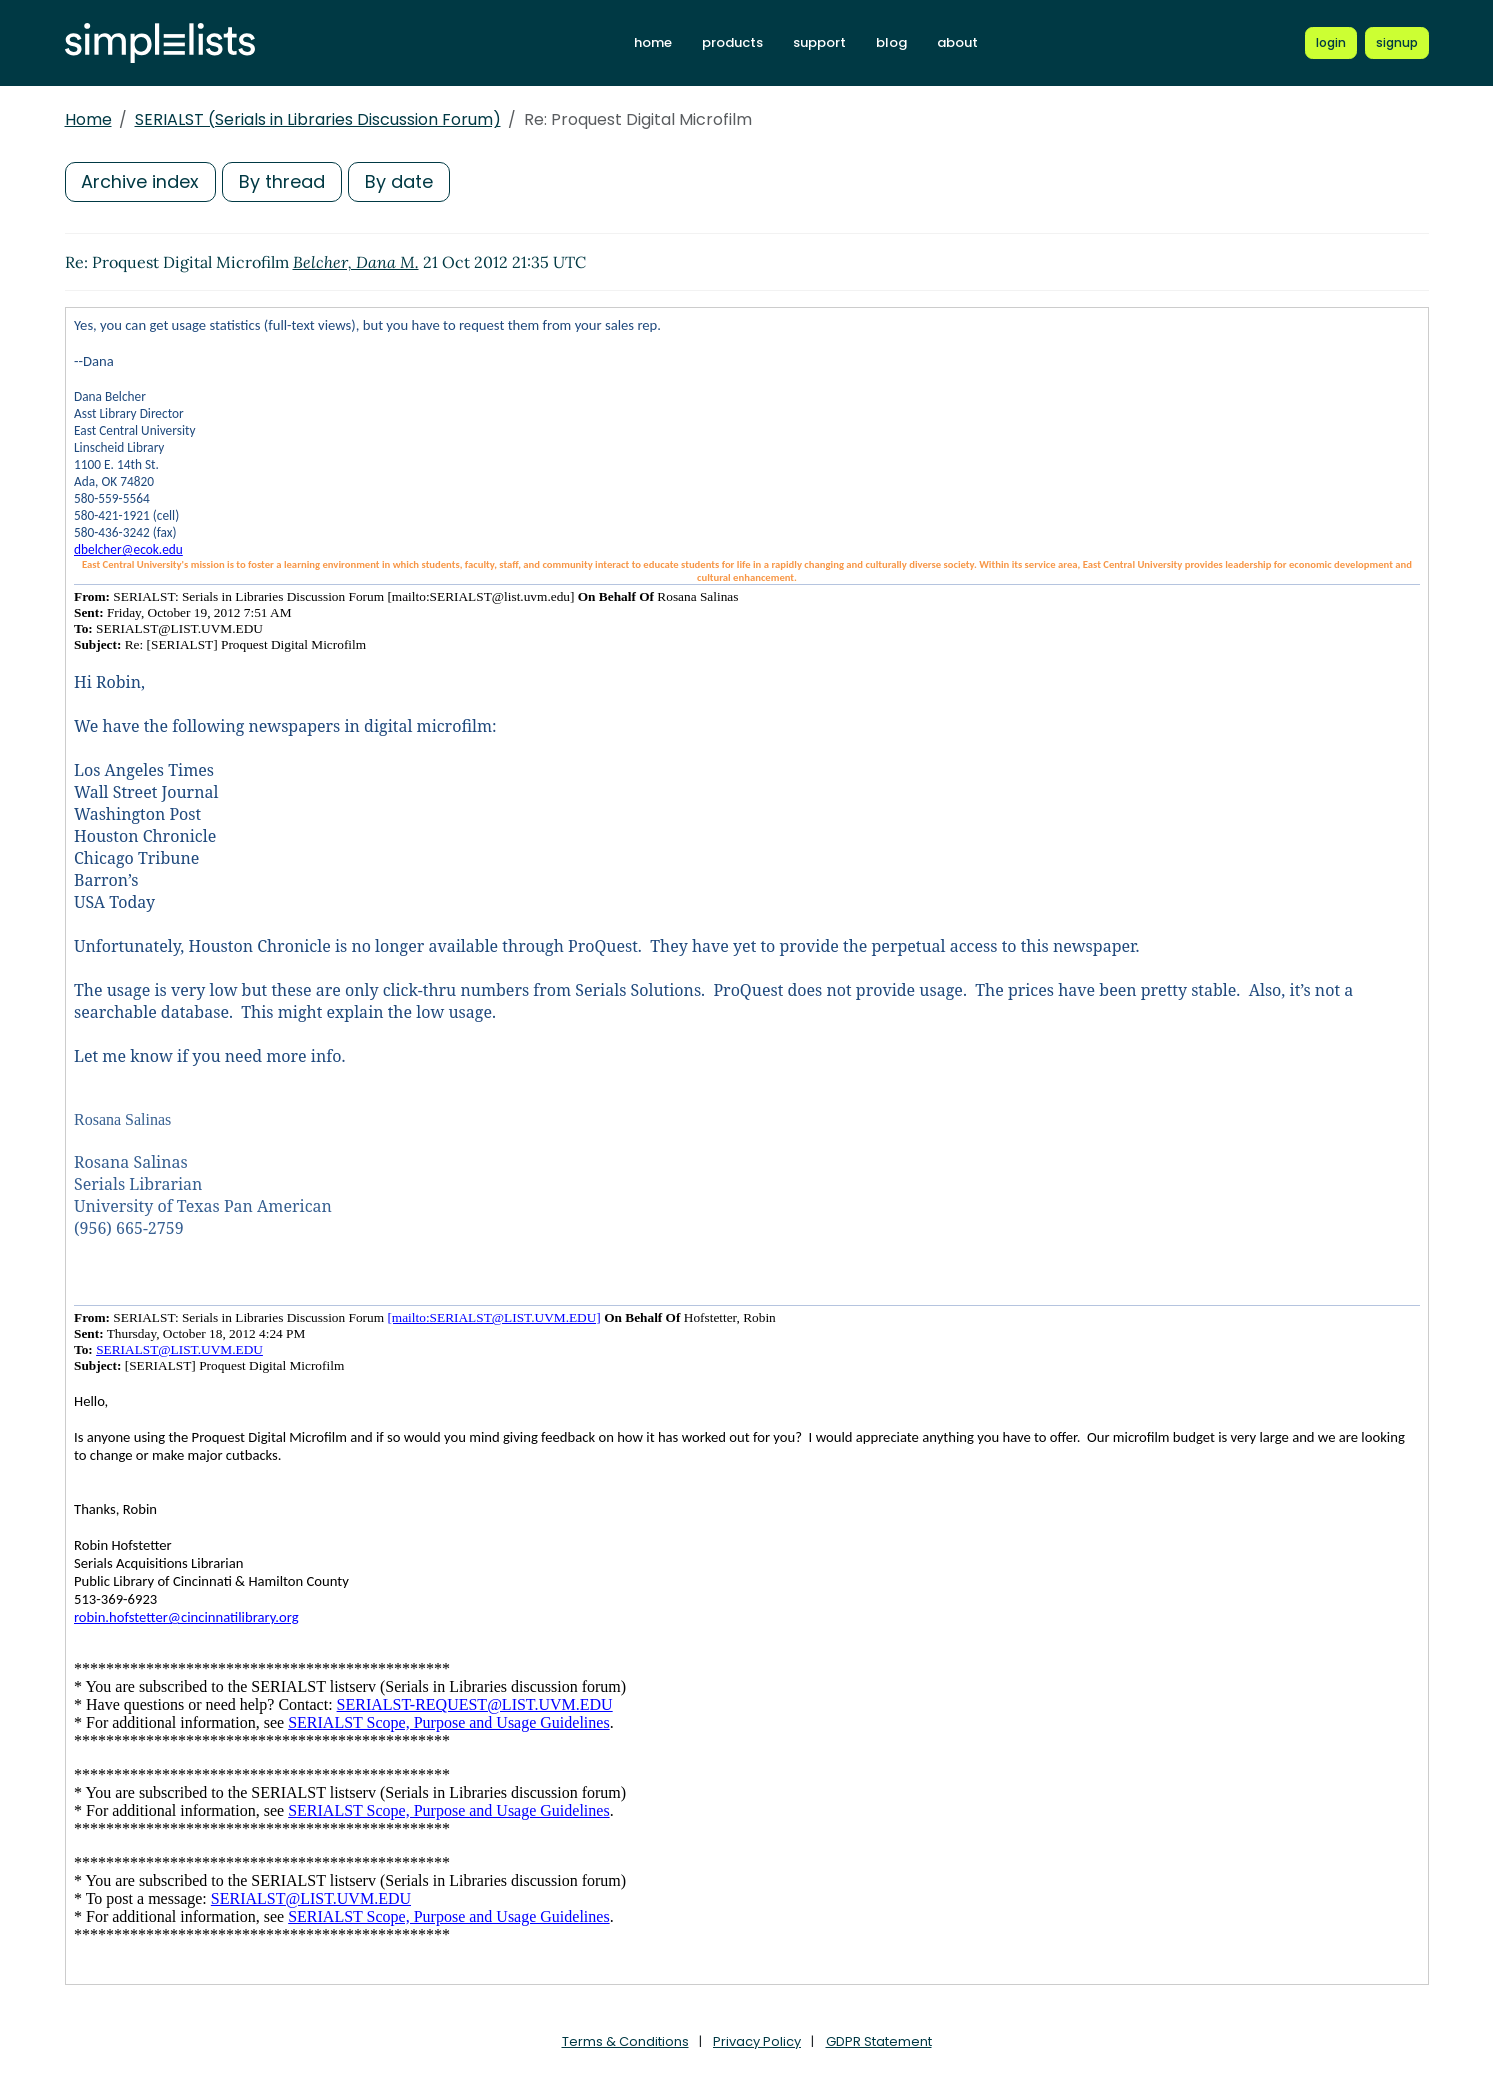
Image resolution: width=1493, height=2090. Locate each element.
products (732, 42)
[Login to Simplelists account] (1331, 43)
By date (400, 181)
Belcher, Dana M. (356, 262)
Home (88, 119)
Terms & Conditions (625, 2041)
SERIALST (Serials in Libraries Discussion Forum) (318, 119)
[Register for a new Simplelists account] (1397, 43)
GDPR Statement (879, 2041)
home (653, 42)
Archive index (141, 181)
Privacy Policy (757, 2041)
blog (891, 42)
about (957, 42)
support (819, 42)
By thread (283, 181)
